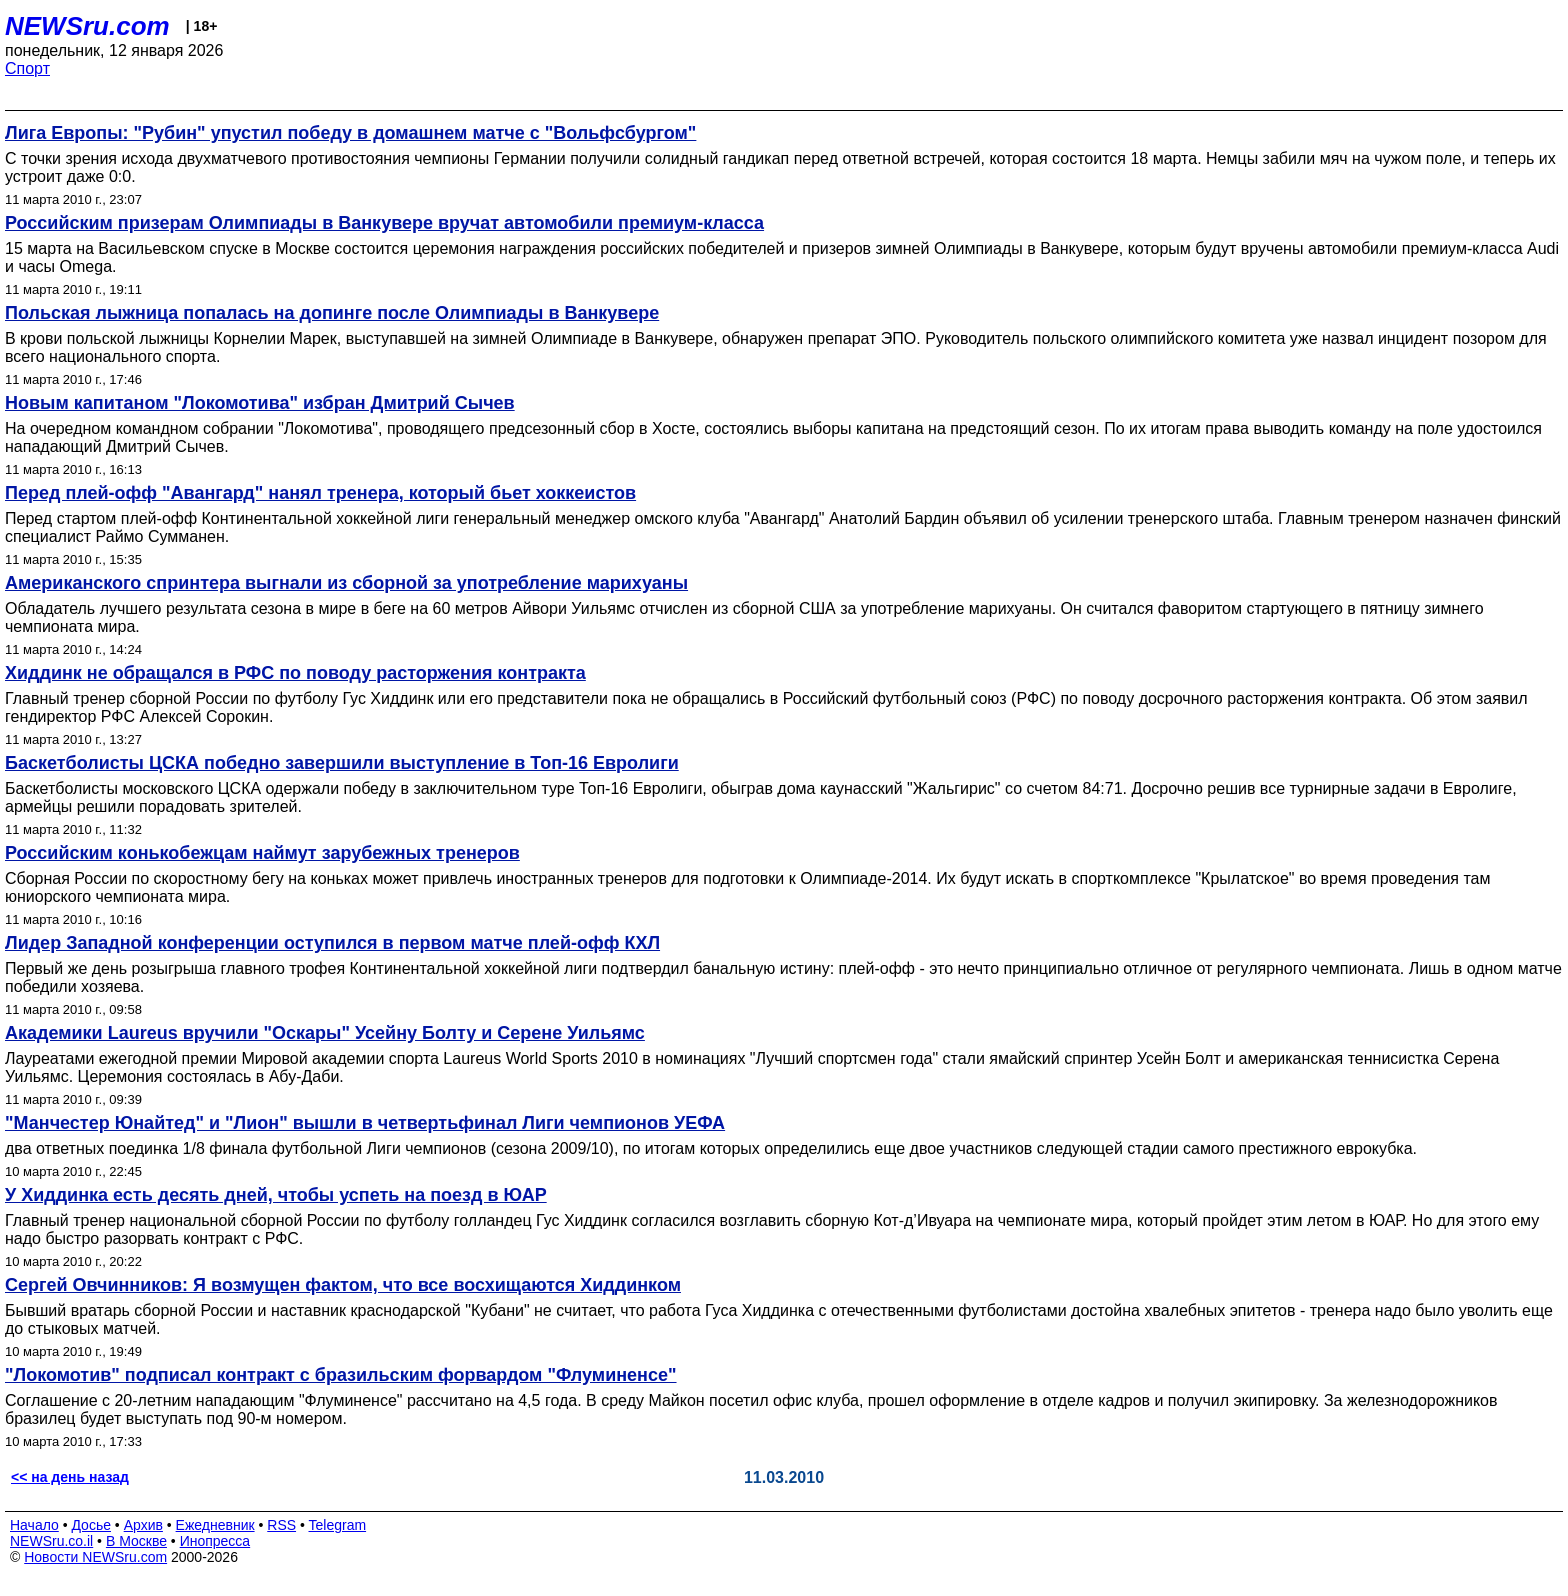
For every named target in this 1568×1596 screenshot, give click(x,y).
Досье (91, 1525)
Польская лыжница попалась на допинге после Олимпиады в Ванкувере (332, 313)
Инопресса (215, 1541)
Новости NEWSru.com (95, 1557)
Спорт (27, 68)
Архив (143, 1525)
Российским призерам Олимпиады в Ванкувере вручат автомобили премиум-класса (384, 223)
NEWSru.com (87, 26)
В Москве (136, 1541)
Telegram (338, 1525)
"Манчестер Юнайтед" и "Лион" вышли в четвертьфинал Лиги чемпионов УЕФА (365, 1123)
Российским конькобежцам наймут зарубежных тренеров (262, 853)
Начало (34, 1525)
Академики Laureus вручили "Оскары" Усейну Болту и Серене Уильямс (325, 1033)
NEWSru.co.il (51, 1541)
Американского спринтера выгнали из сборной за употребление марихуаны (346, 583)
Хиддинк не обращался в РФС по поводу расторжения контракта (295, 673)
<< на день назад (70, 1477)
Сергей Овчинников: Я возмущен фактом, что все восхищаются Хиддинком (343, 1285)
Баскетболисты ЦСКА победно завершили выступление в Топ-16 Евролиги (342, 763)
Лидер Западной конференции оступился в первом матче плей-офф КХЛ (332, 943)
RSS (281, 1525)
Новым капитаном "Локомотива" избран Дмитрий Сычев (260, 403)
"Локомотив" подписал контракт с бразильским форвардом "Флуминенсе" (341, 1375)
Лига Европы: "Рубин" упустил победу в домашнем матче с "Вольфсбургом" (350, 133)
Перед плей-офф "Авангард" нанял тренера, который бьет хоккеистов (320, 493)
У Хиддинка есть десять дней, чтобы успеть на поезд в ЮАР (276, 1195)
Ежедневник (215, 1525)
